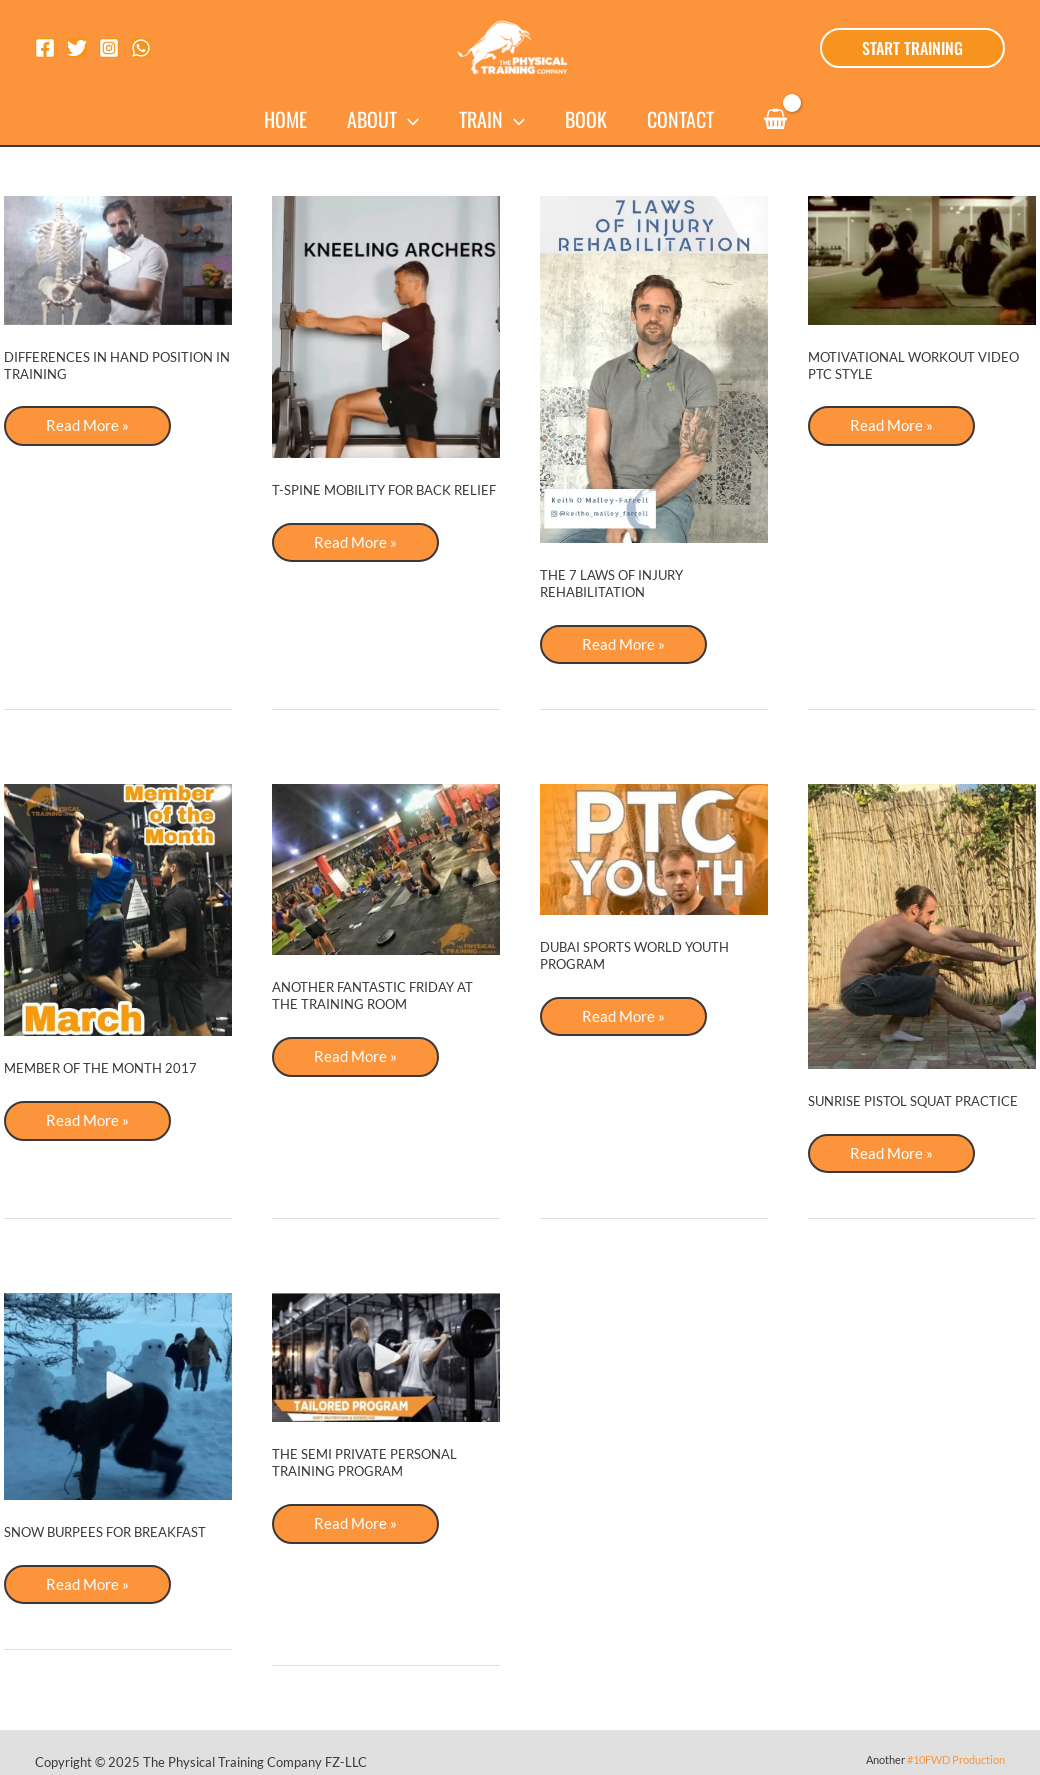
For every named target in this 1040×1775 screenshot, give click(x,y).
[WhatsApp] (141, 48)
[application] (408, 119)
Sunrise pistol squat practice (913, 1102)
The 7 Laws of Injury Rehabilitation (611, 583)
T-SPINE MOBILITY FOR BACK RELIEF (384, 490)
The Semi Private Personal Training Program (364, 1464)
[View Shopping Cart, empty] (775, 119)
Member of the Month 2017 (100, 1069)
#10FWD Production (956, 1761)
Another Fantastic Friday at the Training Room (372, 996)
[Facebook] (45, 48)
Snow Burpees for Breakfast (105, 1533)
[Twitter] (77, 48)
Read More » (88, 430)
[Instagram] (109, 48)
